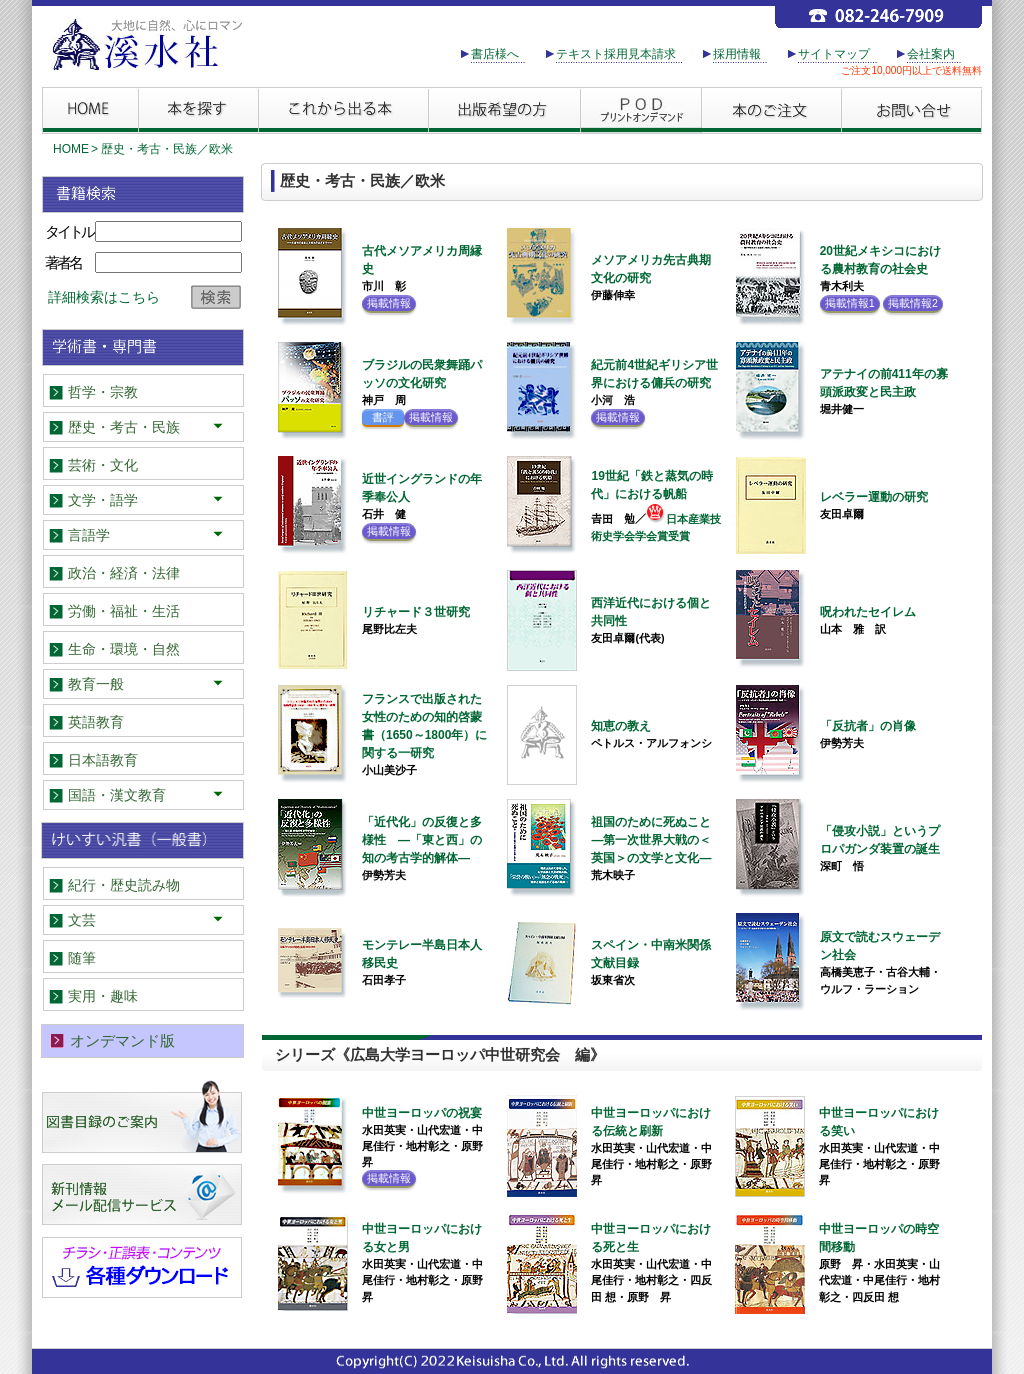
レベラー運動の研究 (874, 497)
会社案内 (931, 54)
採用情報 (737, 54)
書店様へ (495, 54)
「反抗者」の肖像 (868, 726)
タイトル (69, 231)
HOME (71, 149)
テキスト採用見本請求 (616, 54)
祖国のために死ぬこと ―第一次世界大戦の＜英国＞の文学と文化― (657, 840)
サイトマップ (834, 54)
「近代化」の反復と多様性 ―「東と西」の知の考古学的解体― (422, 840)
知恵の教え (621, 726)
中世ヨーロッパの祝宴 (422, 1113)
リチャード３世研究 (416, 612)
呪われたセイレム (868, 612)
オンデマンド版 (122, 1040)
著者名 (63, 262)
